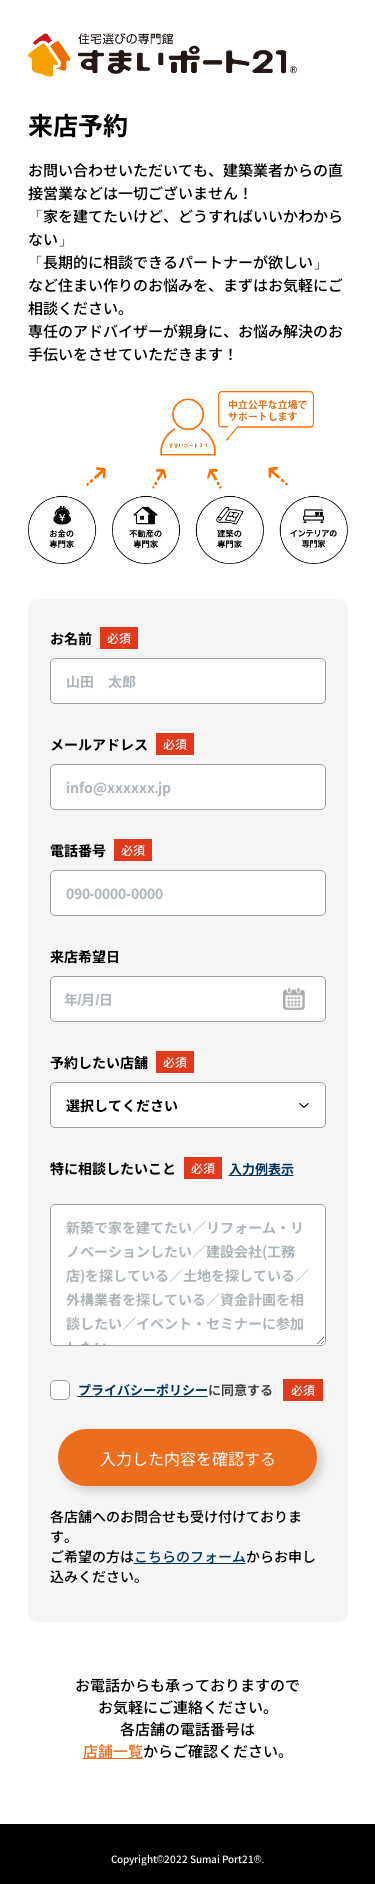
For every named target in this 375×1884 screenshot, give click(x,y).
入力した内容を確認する (188, 1458)
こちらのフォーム (190, 1556)
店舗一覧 (113, 1750)
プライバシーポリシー (143, 1389)
